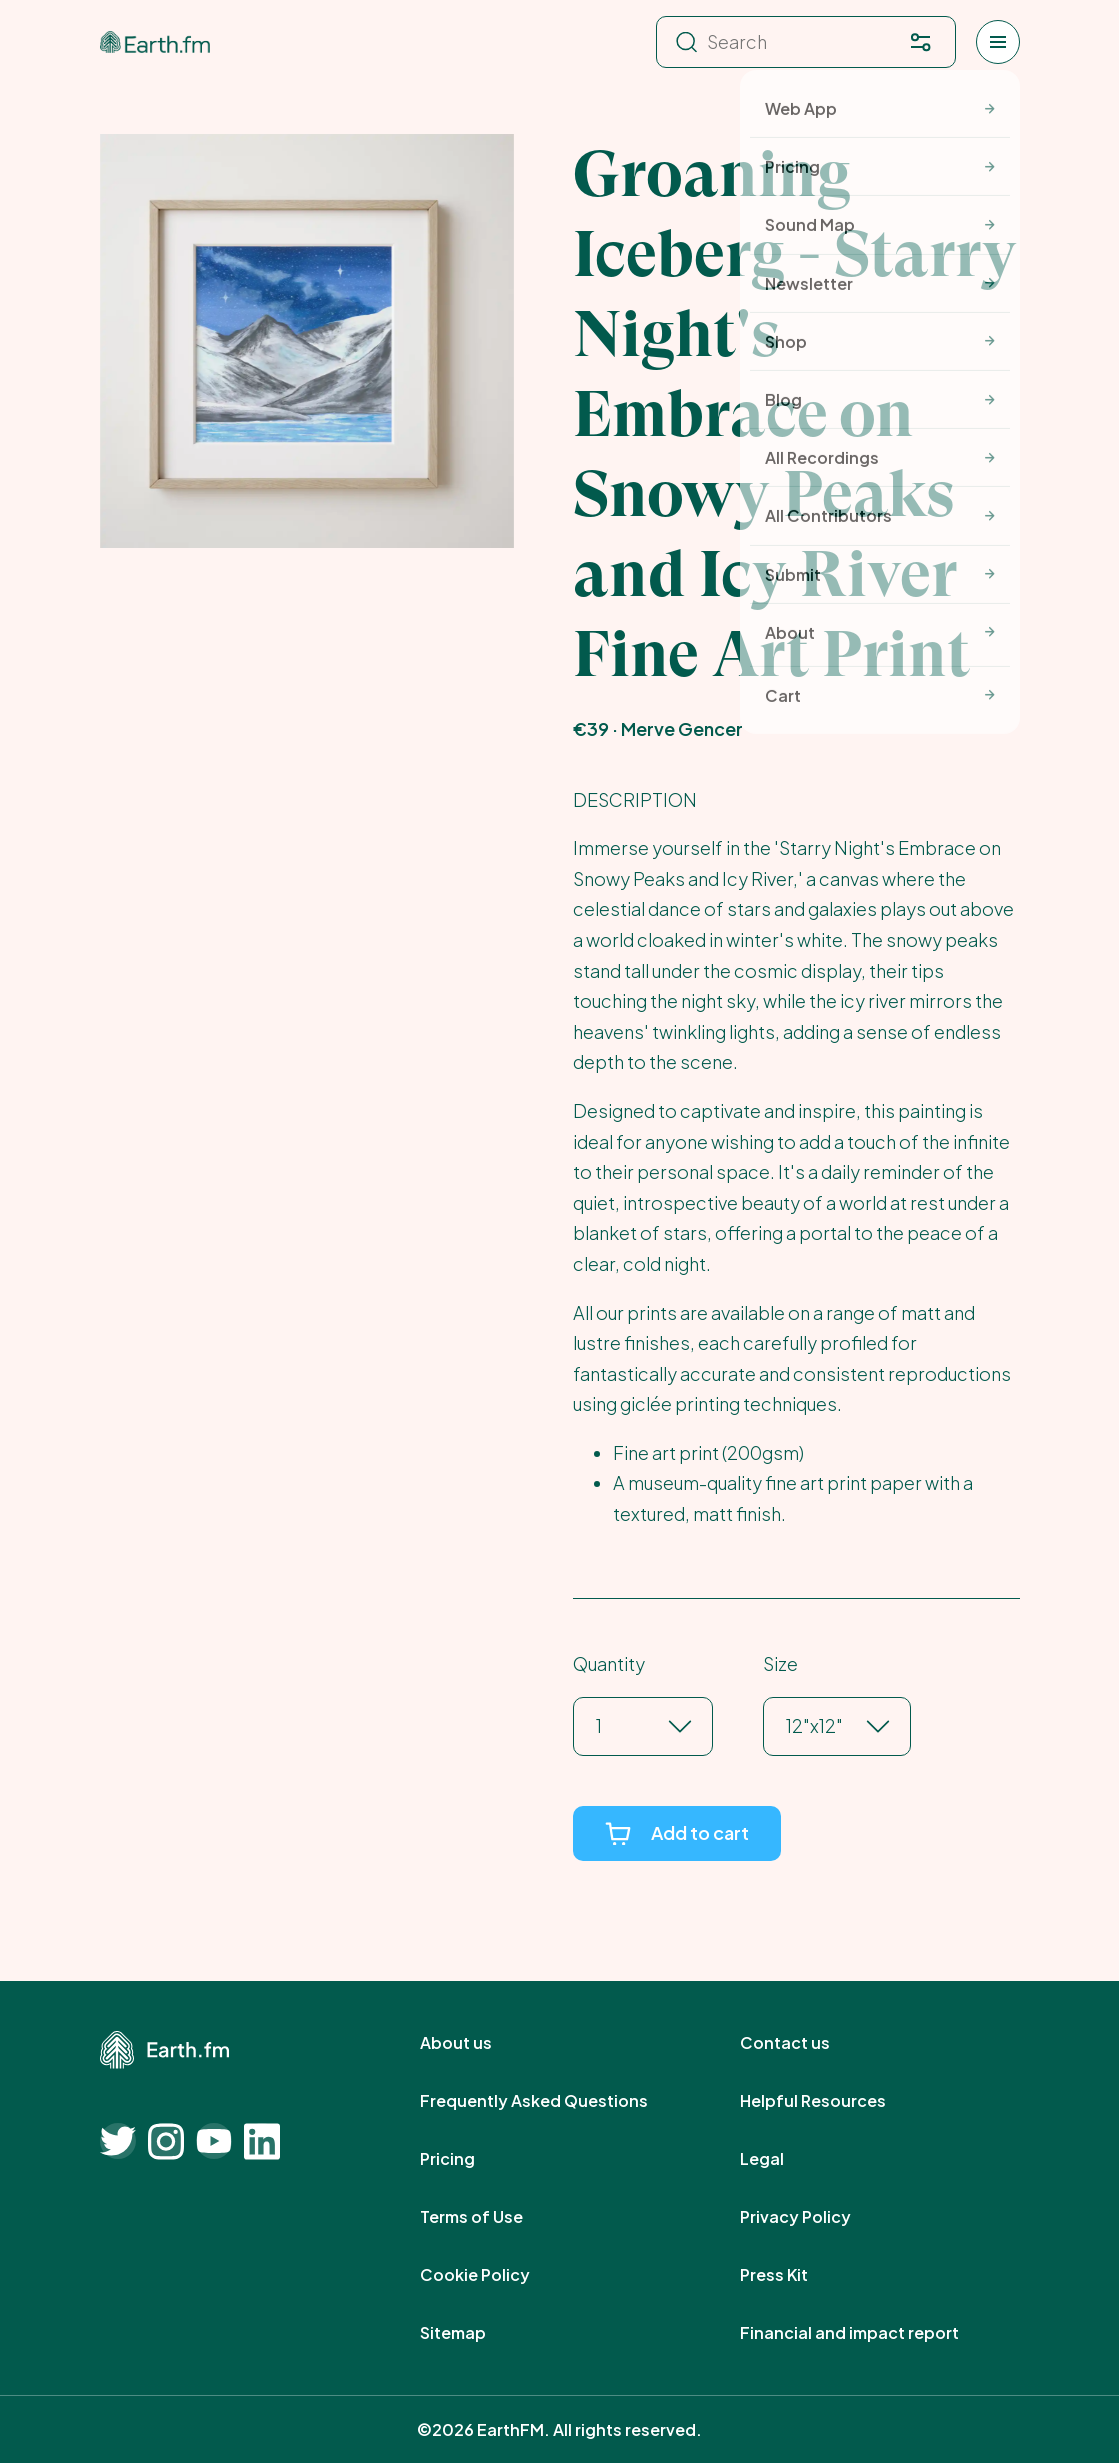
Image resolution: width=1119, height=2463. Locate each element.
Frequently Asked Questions (556, 2101)
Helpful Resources (835, 2101)
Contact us (807, 2043)
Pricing (469, 2159)
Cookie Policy (497, 2275)
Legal (784, 2159)
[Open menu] (998, 42)
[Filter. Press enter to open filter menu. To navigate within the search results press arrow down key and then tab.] (921, 42)
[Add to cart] (677, 1833)
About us (478, 2043)
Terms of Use (493, 2217)
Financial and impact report (871, 2333)
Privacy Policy (817, 2217)
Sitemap (475, 2333)
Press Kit (796, 2275)
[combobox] (597, 1726)
